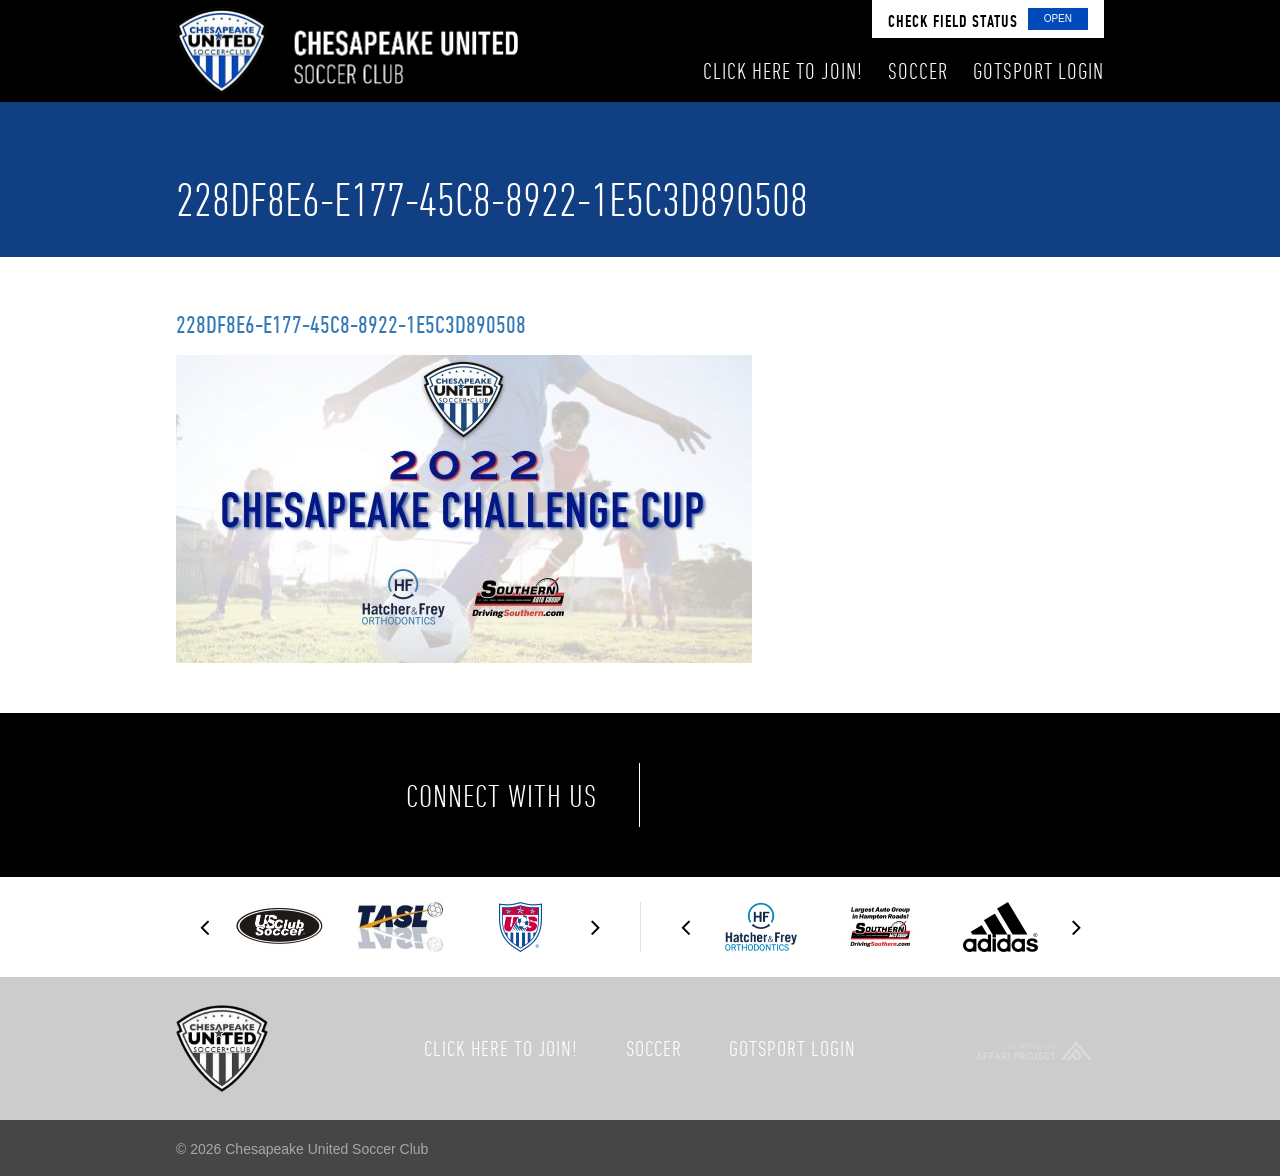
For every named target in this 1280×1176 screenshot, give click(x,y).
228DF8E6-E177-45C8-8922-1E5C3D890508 (351, 324)
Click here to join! (501, 1048)
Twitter (798, 795)
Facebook (714, 795)
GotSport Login (792, 1048)
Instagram (882, 795)
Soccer (654, 1048)
